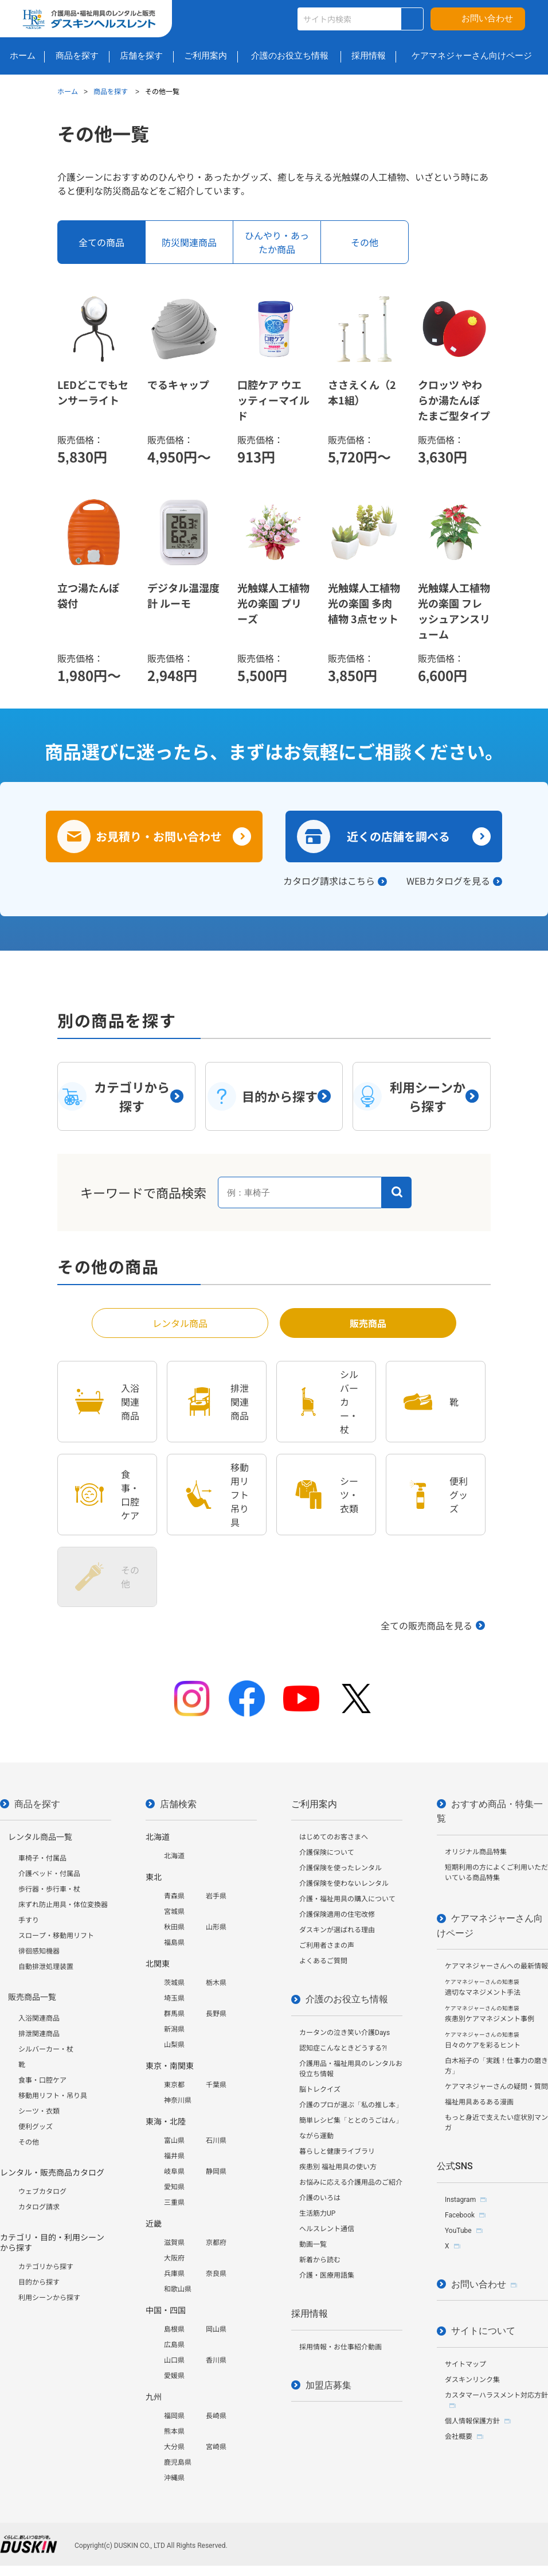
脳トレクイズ (319, 2089)
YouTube (458, 2231)
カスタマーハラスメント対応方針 (496, 2395)
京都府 (216, 2243)
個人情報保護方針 (472, 2421)
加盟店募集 (328, 2385)
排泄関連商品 (39, 2034)
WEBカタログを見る (448, 881)
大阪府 (174, 2258)
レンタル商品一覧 (40, 1837)
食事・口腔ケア (42, 2080)
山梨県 (174, 2045)
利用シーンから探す (49, 2298)
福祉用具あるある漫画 (479, 2102)
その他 (28, 2142)
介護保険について (326, 1853)
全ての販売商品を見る (426, 1625)
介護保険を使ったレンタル (340, 1868)
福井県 (174, 2156)
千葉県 (216, 2085)
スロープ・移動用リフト (56, 1936)
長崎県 (216, 2416)
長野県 (216, 2014)
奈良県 (216, 2274)
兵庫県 (174, 2274)
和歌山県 (177, 2289)
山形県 (216, 1927)
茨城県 (174, 1983)
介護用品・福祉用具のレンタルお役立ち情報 (350, 2069)
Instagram (460, 2200)
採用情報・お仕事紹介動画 (340, 2347)
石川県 (216, 2141)
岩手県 (216, 1896)
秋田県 (174, 1927)
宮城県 (174, 1912)
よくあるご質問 (323, 1961)
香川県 (216, 2360)
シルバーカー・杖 (45, 2049)
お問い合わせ (487, 18)
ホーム (67, 91)
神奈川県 (177, 2100)
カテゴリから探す (45, 2267)
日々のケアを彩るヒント (482, 2040)
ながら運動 (316, 2136)
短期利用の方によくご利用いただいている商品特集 (496, 1872)
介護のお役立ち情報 (347, 1999)
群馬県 (174, 2014)
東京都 (174, 2085)
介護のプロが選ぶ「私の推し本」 (350, 2105)
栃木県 (216, 1983)
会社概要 (458, 2437)
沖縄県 (174, 2478)
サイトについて (483, 2330)
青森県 (174, 1896)
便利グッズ (35, 2127)
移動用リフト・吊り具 (52, 2096)
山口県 (174, 2360)
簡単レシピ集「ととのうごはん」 (350, 2120)
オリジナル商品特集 (476, 1852)
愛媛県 (174, 2376)
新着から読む (319, 2260)
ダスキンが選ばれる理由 (337, 1930)
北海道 (174, 1856)
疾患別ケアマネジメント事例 (489, 2014)
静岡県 (216, 2172)
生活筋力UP (317, 2213)
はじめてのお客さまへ (333, 1837)
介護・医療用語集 (326, 2275)
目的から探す (39, 2282)
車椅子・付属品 (42, 1858)
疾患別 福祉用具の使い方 (338, 2167)
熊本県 (174, 2431)
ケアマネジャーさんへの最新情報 (496, 1966)
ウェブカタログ (42, 2192)
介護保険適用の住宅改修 (337, 1914)
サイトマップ (465, 2364)
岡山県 (216, 2329)
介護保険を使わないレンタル (344, 1884)
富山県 (174, 2141)
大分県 (174, 2447)
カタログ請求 (39, 2207)
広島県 (174, 2345)
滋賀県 (174, 2243)
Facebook (460, 2215)
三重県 (174, 2202)
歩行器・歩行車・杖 (49, 1889)
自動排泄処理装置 (45, 1967)
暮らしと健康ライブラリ (337, 2151)
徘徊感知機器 (39, 1951)
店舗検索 (178, 1804)
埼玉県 (174, 1998)
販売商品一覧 (32, 1997)
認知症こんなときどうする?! (343, 2048)
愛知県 (174, 2187)
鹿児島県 (177, 2462)
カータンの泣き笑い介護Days (344, 2033)
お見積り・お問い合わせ (159, 836)
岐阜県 (174, 2172)
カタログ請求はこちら (329, 881)
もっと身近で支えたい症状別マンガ (496, 2123)
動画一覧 (313, 2244)
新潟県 (174, 2029)
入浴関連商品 (39, 2018)
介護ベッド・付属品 (49, 1874)
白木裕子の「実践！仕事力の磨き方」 (496, 2066)
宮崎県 (216, 2447)
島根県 (174, 2329)
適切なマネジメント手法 (482, 1988)
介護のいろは (319, 2198)
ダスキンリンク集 (472, 2380)
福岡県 (174, 2416)
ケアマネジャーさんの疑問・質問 (496, 2087)
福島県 (174, 1943)
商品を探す (111, 91)
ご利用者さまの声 (326, 1945)
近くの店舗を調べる (398, 836)
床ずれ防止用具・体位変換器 (63, 1905)
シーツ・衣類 (39, 2111)
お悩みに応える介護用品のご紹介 (350, 2182)
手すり (28, 1920)
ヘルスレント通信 (326, 2229)
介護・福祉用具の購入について (347, 1899)
